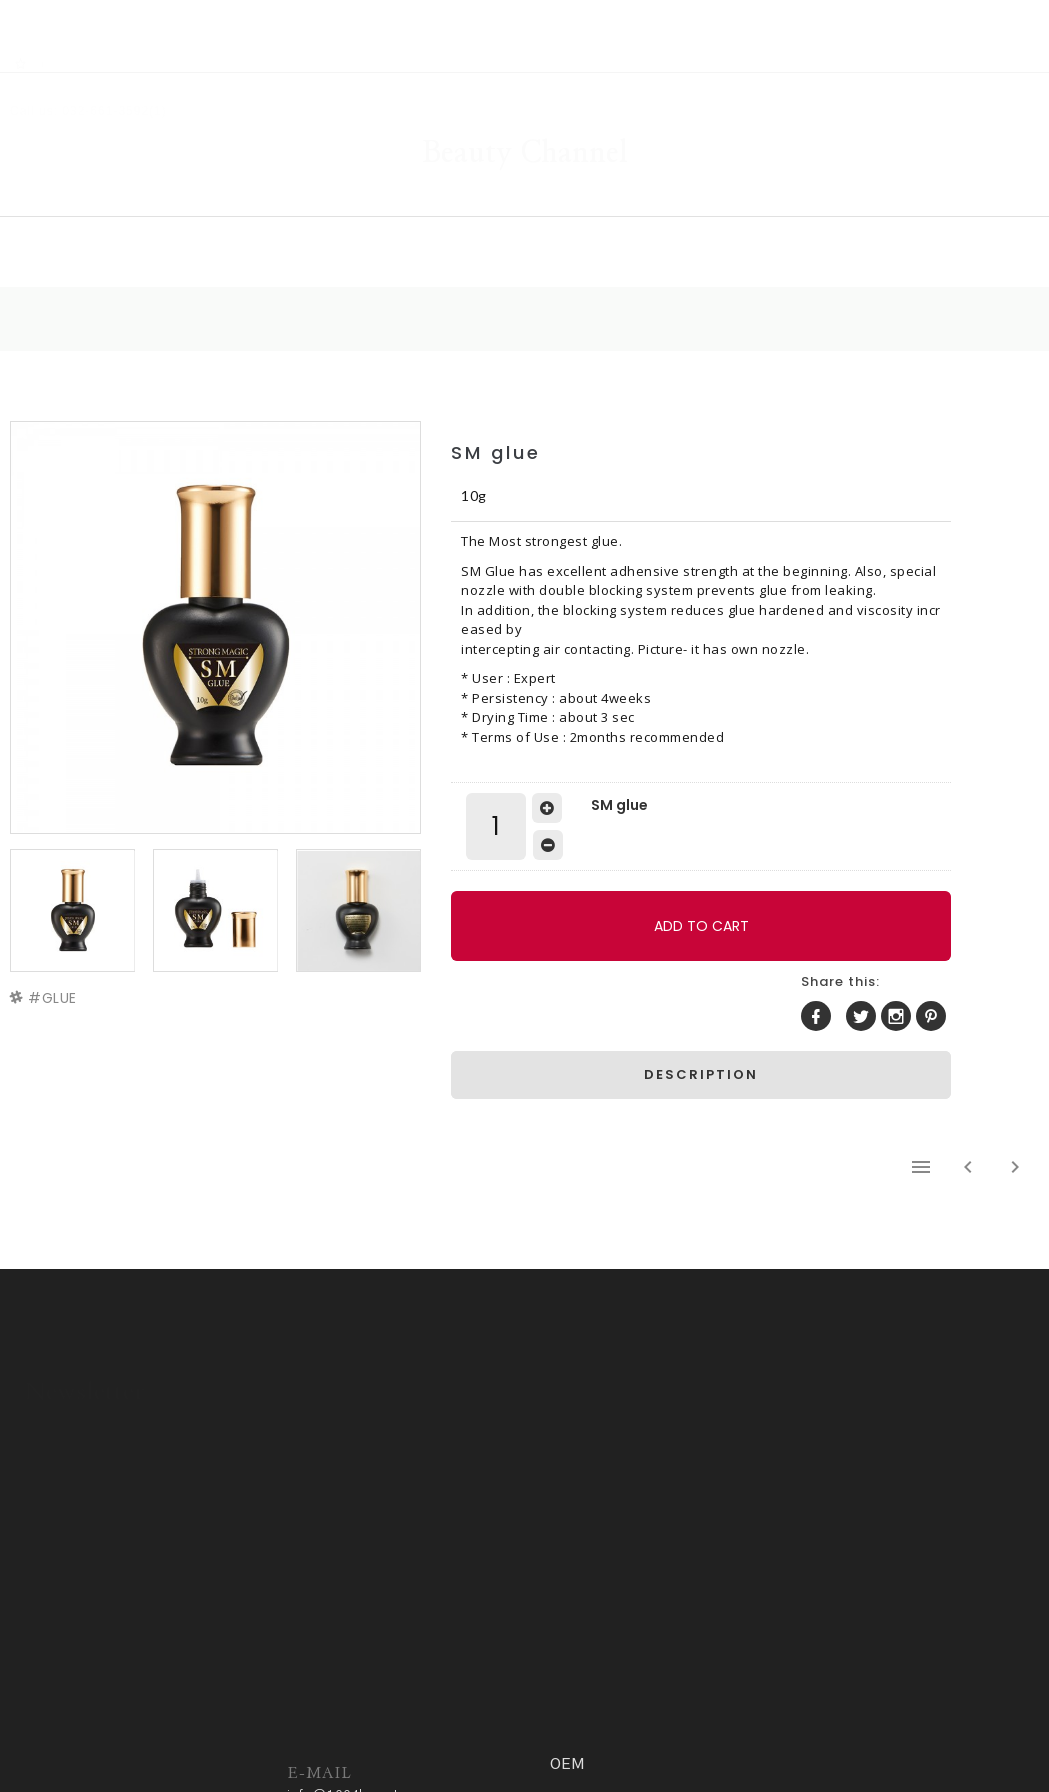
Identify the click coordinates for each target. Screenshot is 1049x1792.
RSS (71, 11)
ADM (483, 1729)
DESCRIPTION (787, 975)
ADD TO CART (613, 897)
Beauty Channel (525, 94)
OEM (874, 206)
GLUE (64, 942)
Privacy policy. (407, 1729)
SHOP (336, 206)
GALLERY (505, 206)
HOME (179, 206)
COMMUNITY (698, 206)
